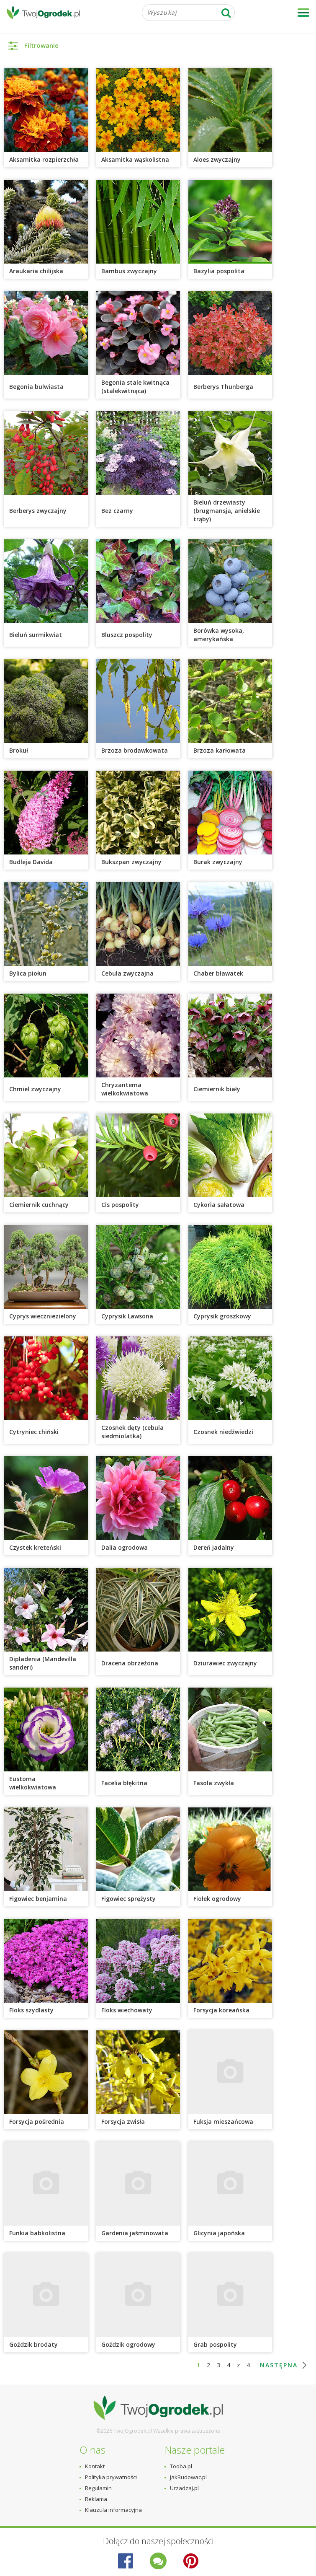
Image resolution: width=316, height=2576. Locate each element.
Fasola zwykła (213, 1783)
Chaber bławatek (219, 973)
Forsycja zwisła (123, 2122)
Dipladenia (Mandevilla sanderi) (42, 1663)
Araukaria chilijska (36, 271)
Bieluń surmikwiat (35, 635)
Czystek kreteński (35, 1547)
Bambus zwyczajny (129, 271)
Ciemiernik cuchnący (39, 1205)
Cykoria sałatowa (218, 1205)
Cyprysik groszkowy (222, 1316)
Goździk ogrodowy (128, 2344)
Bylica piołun (27, 973)
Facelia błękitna (124, 1783)
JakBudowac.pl (188, 2477)
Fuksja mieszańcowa (223, 2122)
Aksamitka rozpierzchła (44, 159)
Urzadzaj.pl (184, 2488)
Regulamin (98, 2488)
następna (279, 2365)
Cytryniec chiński (34, 1432)
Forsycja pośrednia (36, 2122)
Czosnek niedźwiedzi (223, 1432)
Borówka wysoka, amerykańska (218, 635)
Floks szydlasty (31, 2010)
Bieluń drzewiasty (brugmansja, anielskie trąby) (226, 510)
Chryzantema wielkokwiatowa (124, 1089)
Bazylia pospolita (218, 271)
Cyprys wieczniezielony (42, 1316)
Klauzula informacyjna (113, 2510)
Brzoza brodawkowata (134, 750)
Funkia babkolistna (37, 2233)
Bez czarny (117, 511)
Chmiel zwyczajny (36, 1089)
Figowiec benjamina (38, 1899)
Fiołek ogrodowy (217, 1899)
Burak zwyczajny (217, 862)
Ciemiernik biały (216, 1089)
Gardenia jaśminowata (134, 2233)
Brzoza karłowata (219, 750)
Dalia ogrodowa (124, 1547)
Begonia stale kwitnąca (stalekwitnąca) (135, 386)
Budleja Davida (31, 862)
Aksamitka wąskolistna (135, 159)
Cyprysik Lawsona (127, 1316)
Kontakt (95, 2466)
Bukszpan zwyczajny (131, 862)
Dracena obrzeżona (129, 1663)
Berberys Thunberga (223, 387)
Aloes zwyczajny (217, 159)
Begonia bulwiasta (36, 387)
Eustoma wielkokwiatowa (32, 1783)
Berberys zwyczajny (38, 511)
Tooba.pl (181, 2466)
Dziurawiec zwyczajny (225, 1663)
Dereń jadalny (213, 1547)
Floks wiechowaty (126, 2010)
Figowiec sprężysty (128, 1899)
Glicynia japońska (219, 2233)
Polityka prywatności (111, 2477)
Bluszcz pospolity (127, 635)
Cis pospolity (120, 1205)
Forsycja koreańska (221, 2010)
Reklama (96, 2499)
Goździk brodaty (33, 2344)
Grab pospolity (215, 2344)
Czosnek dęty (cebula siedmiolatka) (132, 1432)
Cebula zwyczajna (127, 973)
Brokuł (18, 750)
